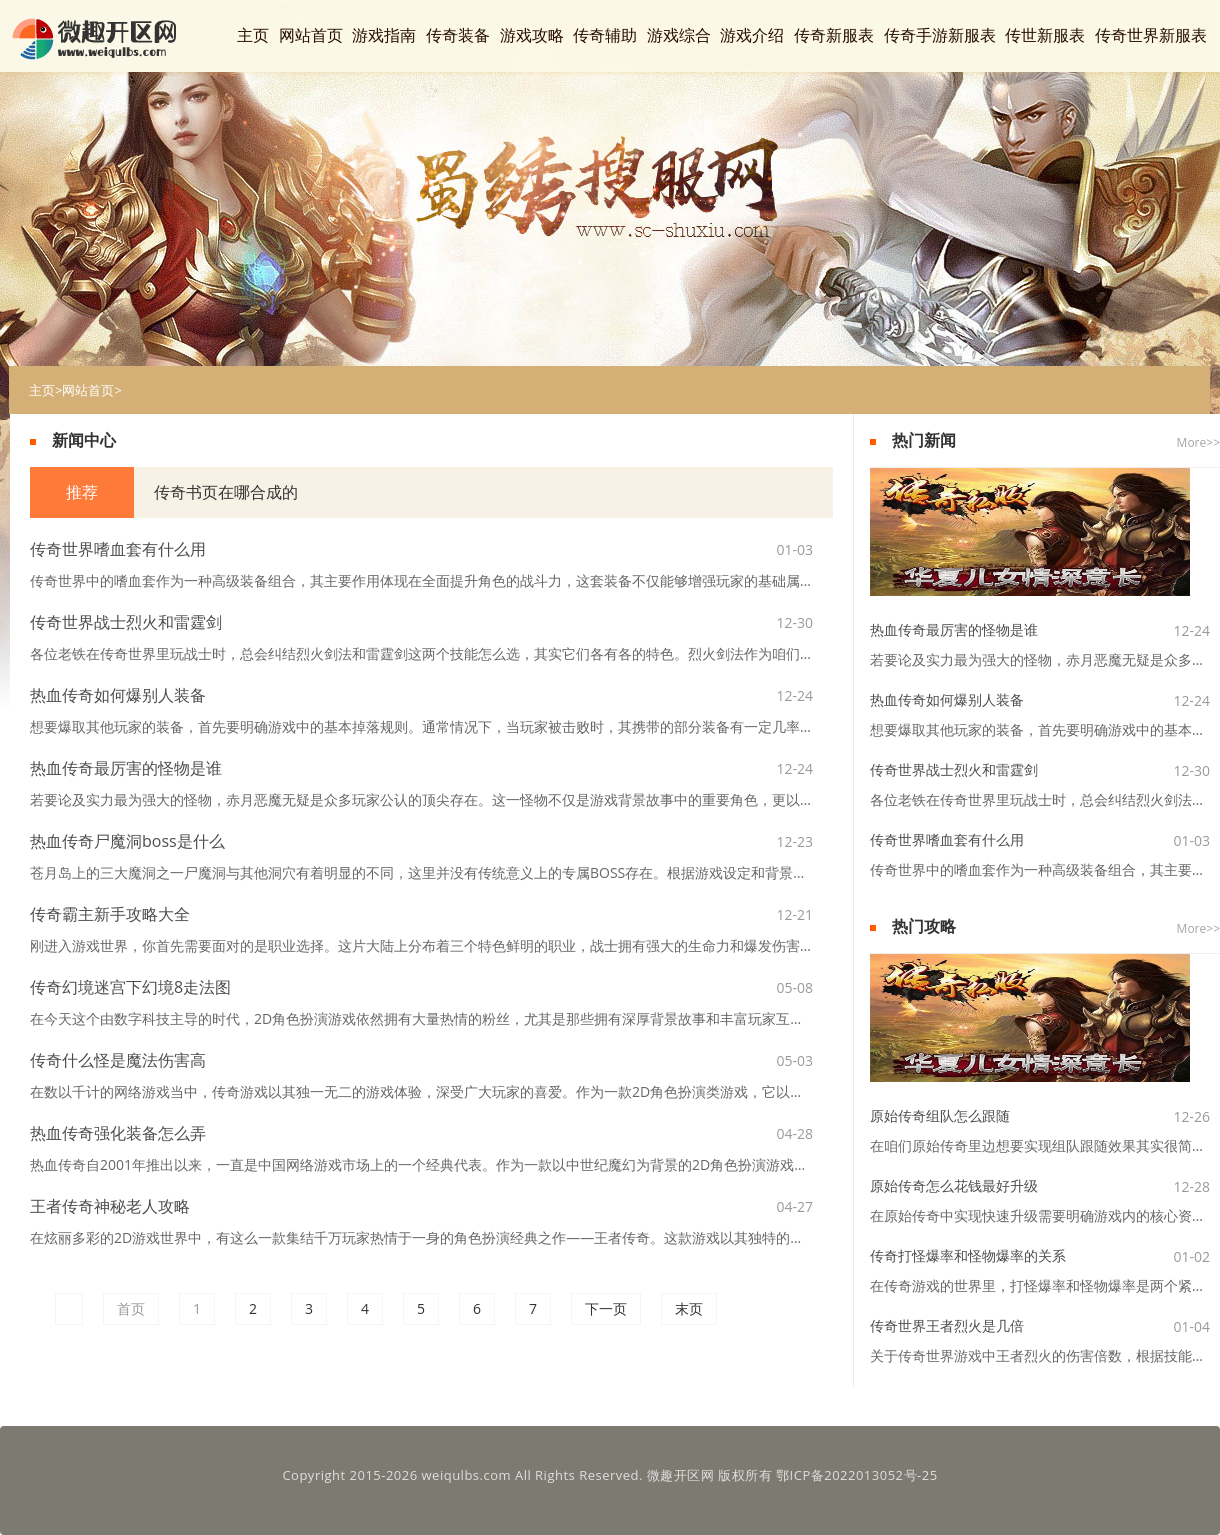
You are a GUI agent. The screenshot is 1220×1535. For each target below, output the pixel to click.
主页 (42, 390)
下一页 (606, 1308)
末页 (689, 1308)
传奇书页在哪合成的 (224, 492)
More (1192, 442)
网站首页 (88, 390)
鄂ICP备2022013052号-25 (857, 1475)
